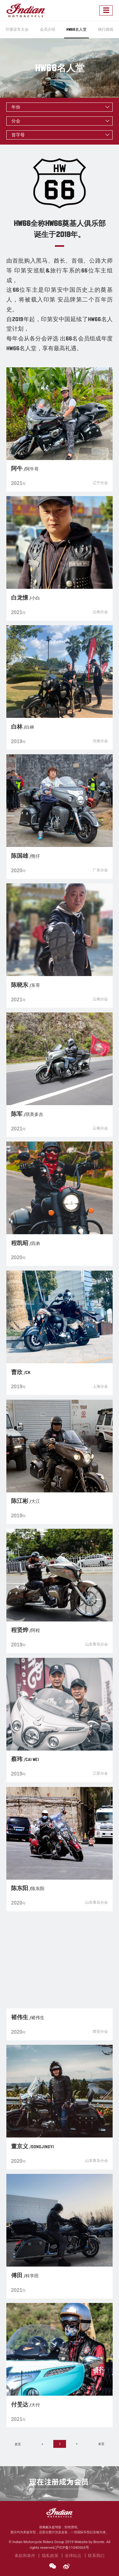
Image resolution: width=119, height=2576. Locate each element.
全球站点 (73, 2555)
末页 (101, 2444)
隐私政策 (50, 2555)
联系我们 (96, 2555)
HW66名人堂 (76, 29)
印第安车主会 (17, 29)
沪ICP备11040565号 (72, 2547)
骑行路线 (105, 29)
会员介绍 (47, 29)
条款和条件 (25, 2555)
